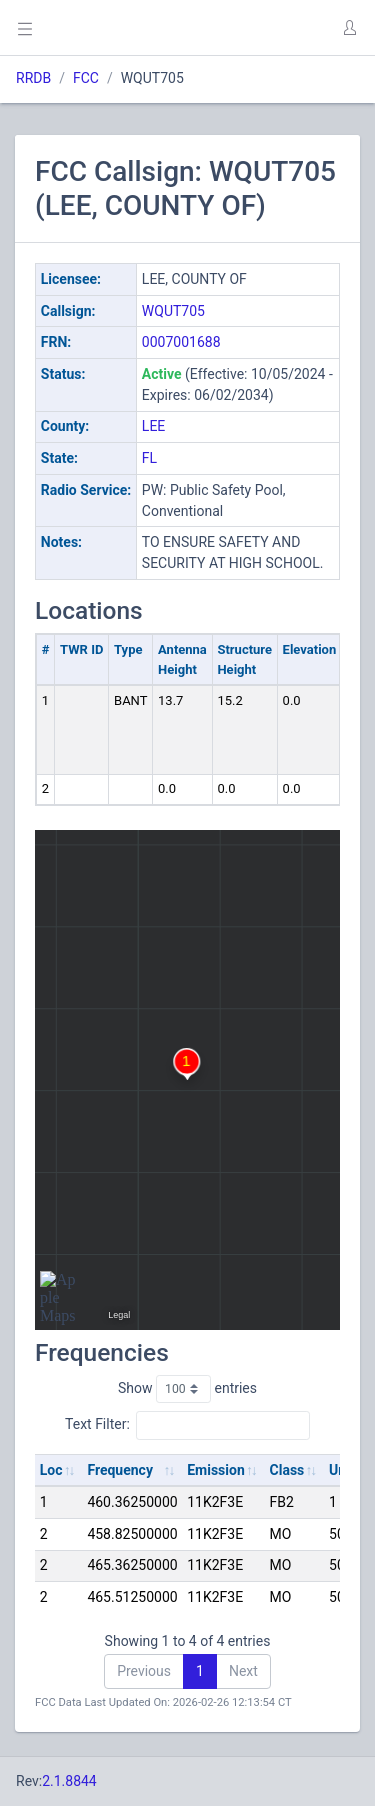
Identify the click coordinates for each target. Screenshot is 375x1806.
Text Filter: (187, 1425)
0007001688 (181, 342)
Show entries (187, 1389)
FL (149, 458)
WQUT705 (173, 311)
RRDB (33, 78)
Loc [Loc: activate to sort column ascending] (51, 1470)
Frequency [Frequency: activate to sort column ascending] (120, 1470)
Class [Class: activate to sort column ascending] (287, 1470)
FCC (86, 78)
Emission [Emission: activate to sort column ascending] (216, 1470)
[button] (349, 28)
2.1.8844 (69, 1781)
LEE (153, 426)
